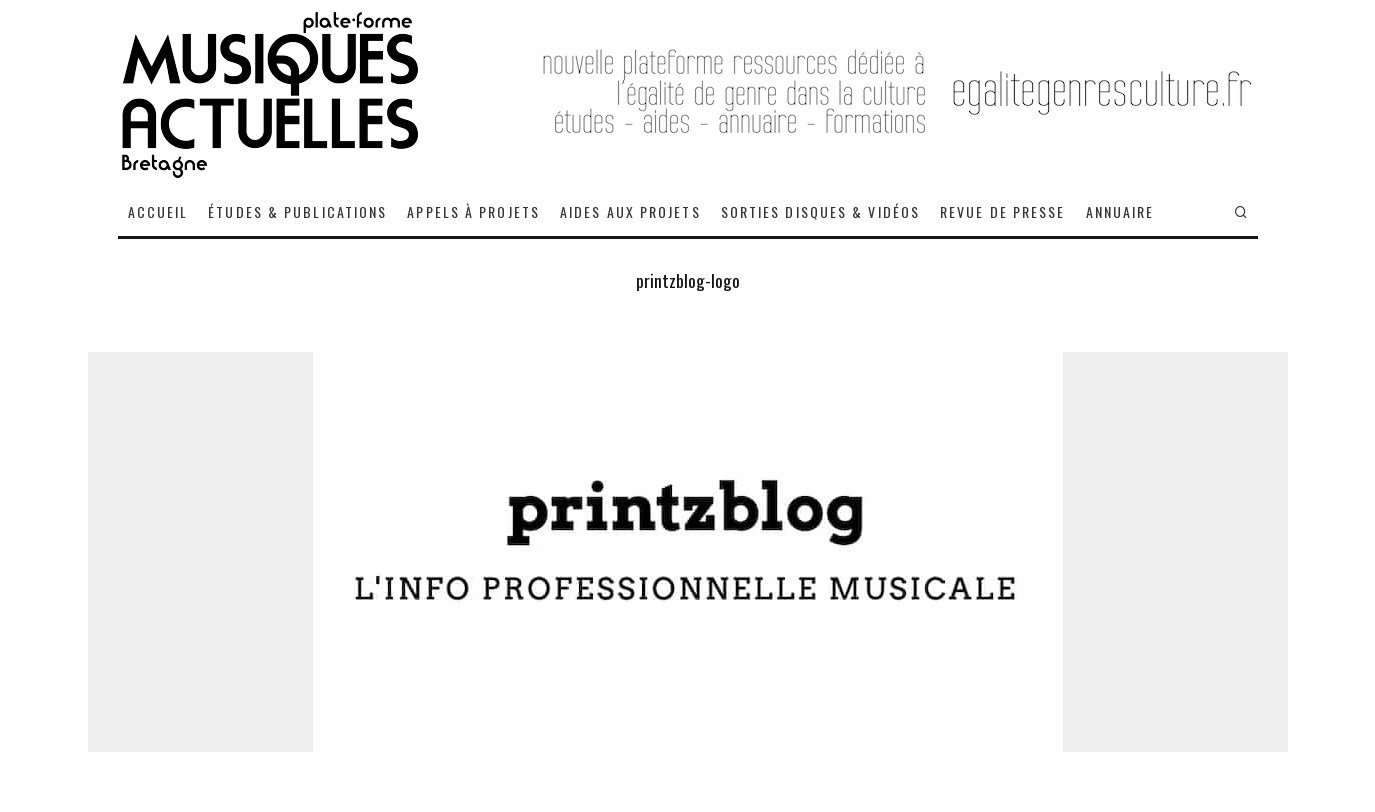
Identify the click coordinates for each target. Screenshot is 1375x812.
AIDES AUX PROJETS (630, 211)
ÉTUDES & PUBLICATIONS (297, 211)
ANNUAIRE (1120, 211)
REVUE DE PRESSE (1003, 211)
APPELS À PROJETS (473, 211)
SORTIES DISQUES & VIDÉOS (820, 211)
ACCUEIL (158, 211)
